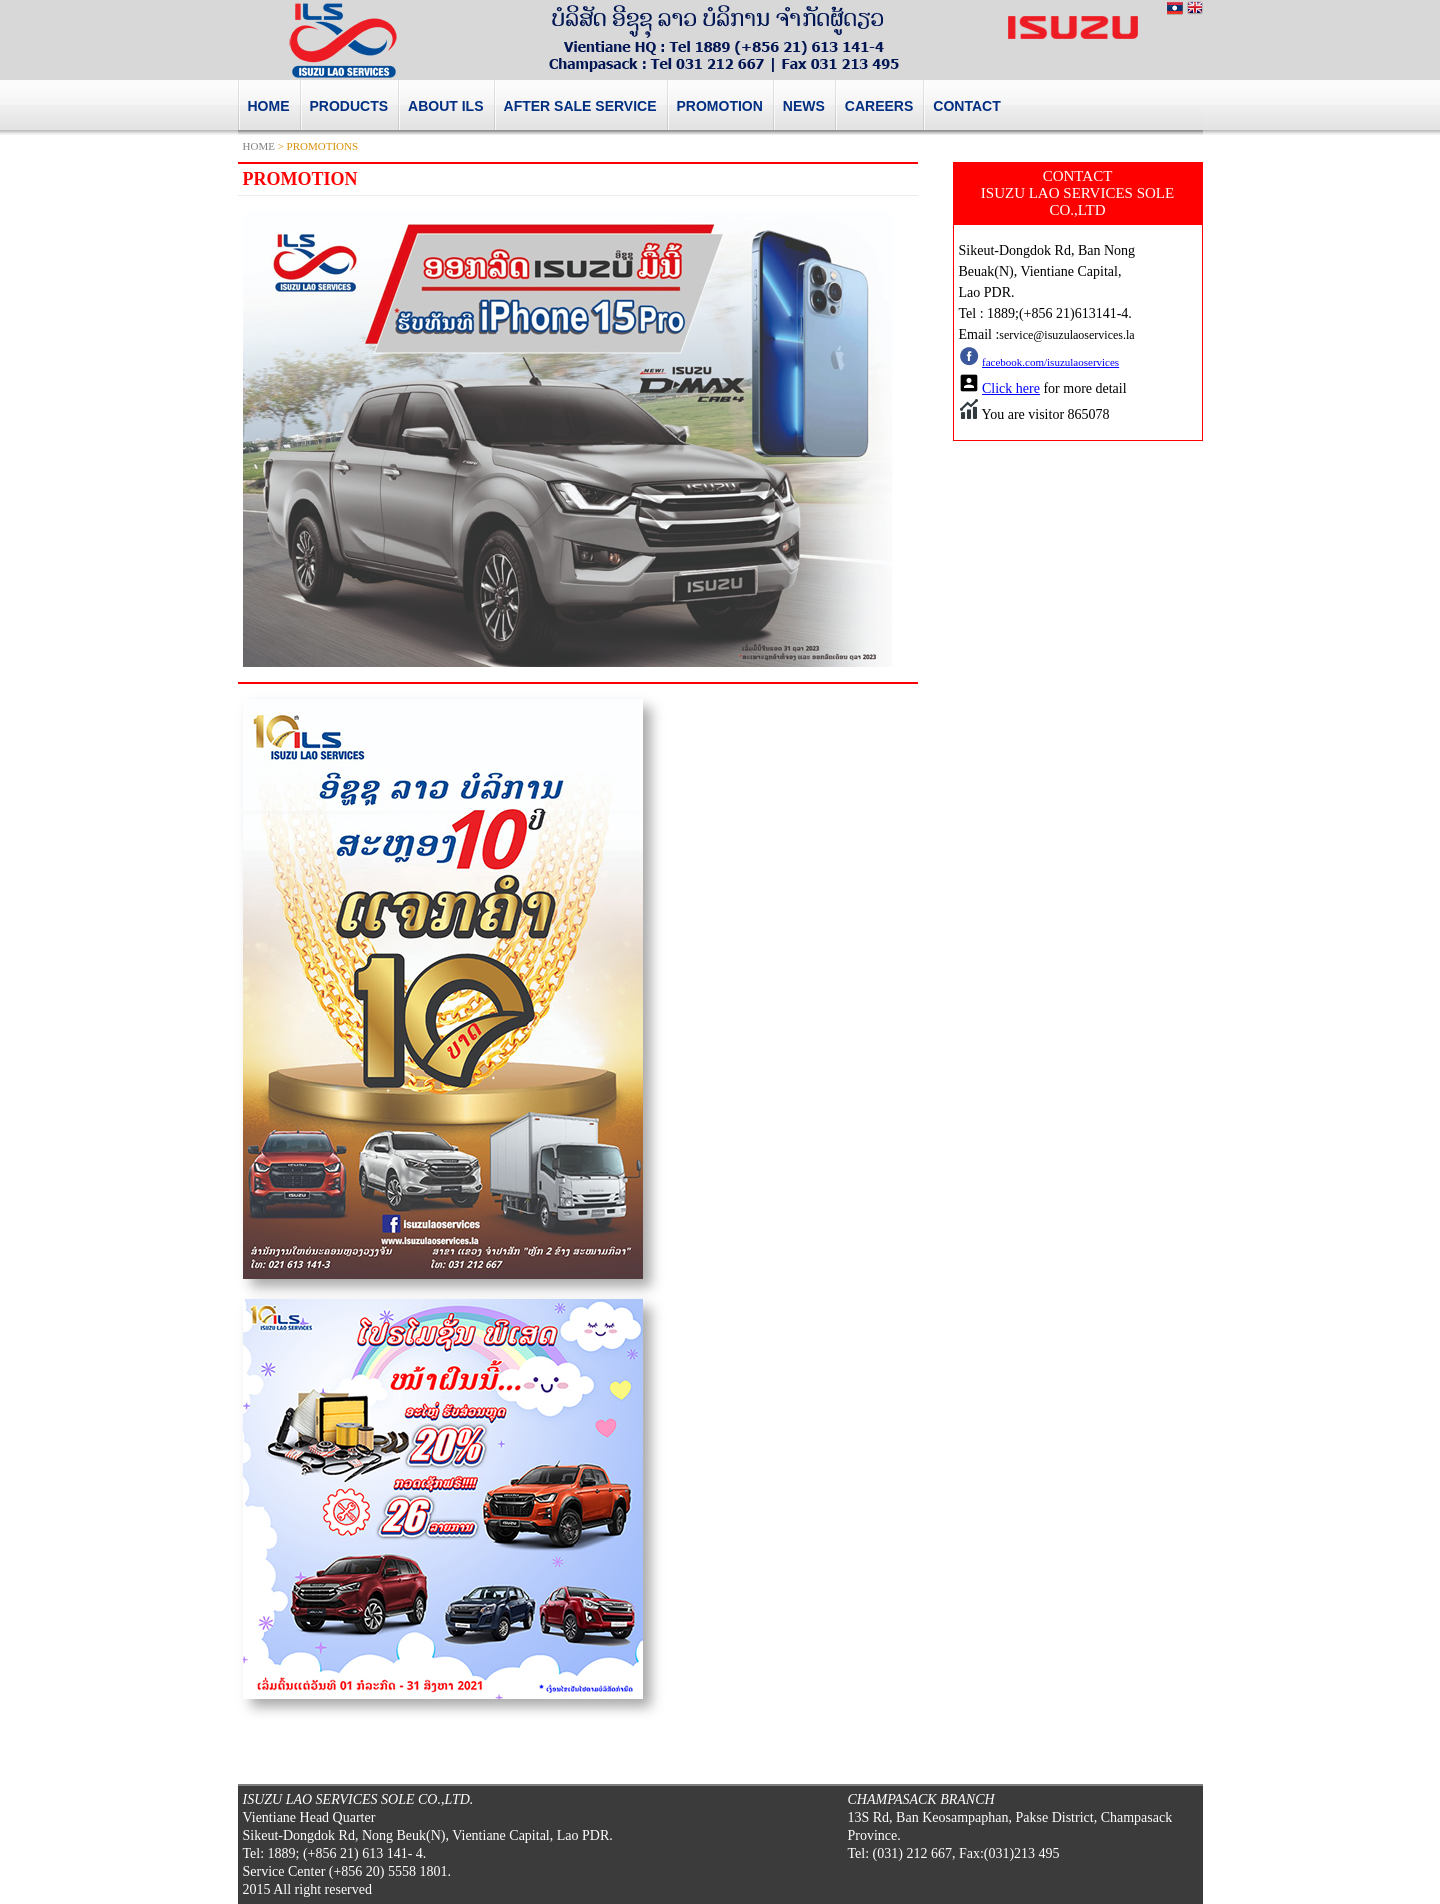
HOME (259, 146)
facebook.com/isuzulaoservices (1050, 362)
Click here (1011, 388)
